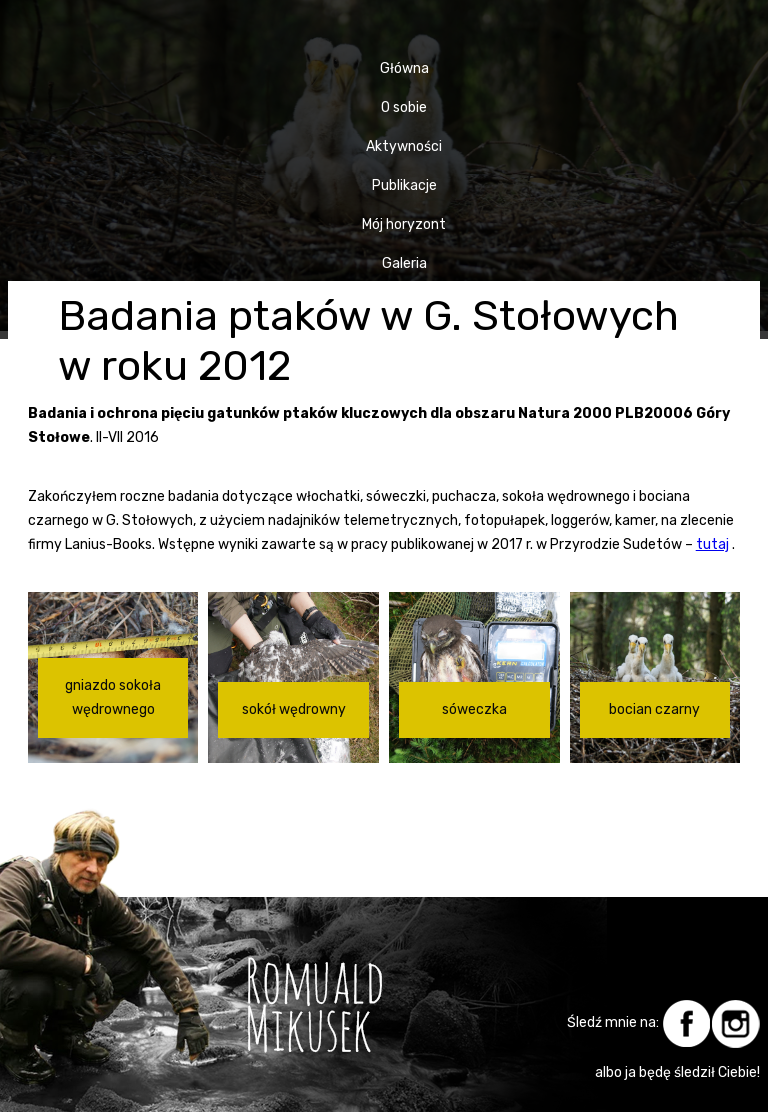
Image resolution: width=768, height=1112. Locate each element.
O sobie (404, 107)
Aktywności (404, 146)
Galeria (404, 263)
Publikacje (404, 185)
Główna (404, 68)
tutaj (712, 544)
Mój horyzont (404, 224)
